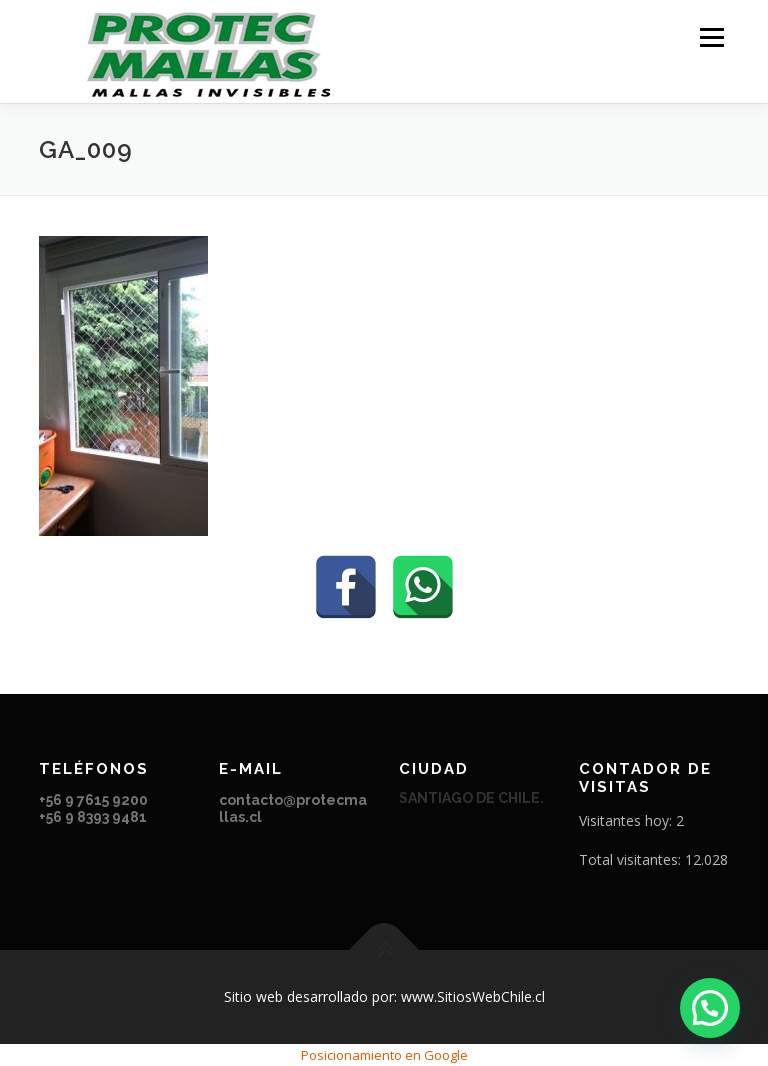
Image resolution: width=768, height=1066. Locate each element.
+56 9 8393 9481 (93, 817)
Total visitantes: (632, 859)
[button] (710, 1008)
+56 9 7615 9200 (95, 800)
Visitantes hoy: (627, 820)
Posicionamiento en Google (384, 1055)
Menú (711, 37)
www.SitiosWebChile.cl (473, 996)
